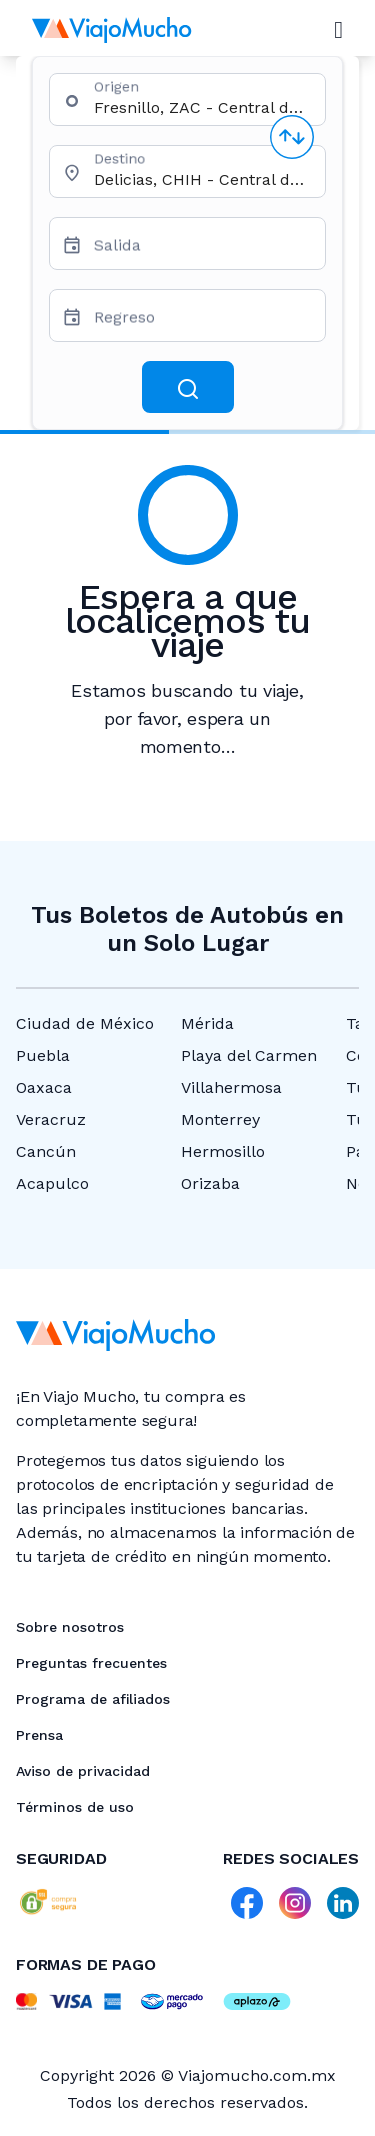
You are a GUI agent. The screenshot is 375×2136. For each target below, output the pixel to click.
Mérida (207, 1023)
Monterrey (220, 1119)
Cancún (46, 1151)
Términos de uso (75, 1807)
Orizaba (210, 1183)
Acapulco (52, 1183)
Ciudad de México (85, 1023)
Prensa (39, 1735)
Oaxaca (44, 1087)
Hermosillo (223, 1151)
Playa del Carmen (249, 1055)
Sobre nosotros (70, 1627)
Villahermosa (231, 1087)
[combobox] (201, 107)
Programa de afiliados (93, 1699)
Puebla (43, 1055)
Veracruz (51, 1119)
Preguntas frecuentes (91, 1663)
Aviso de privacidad (83, 1771)
